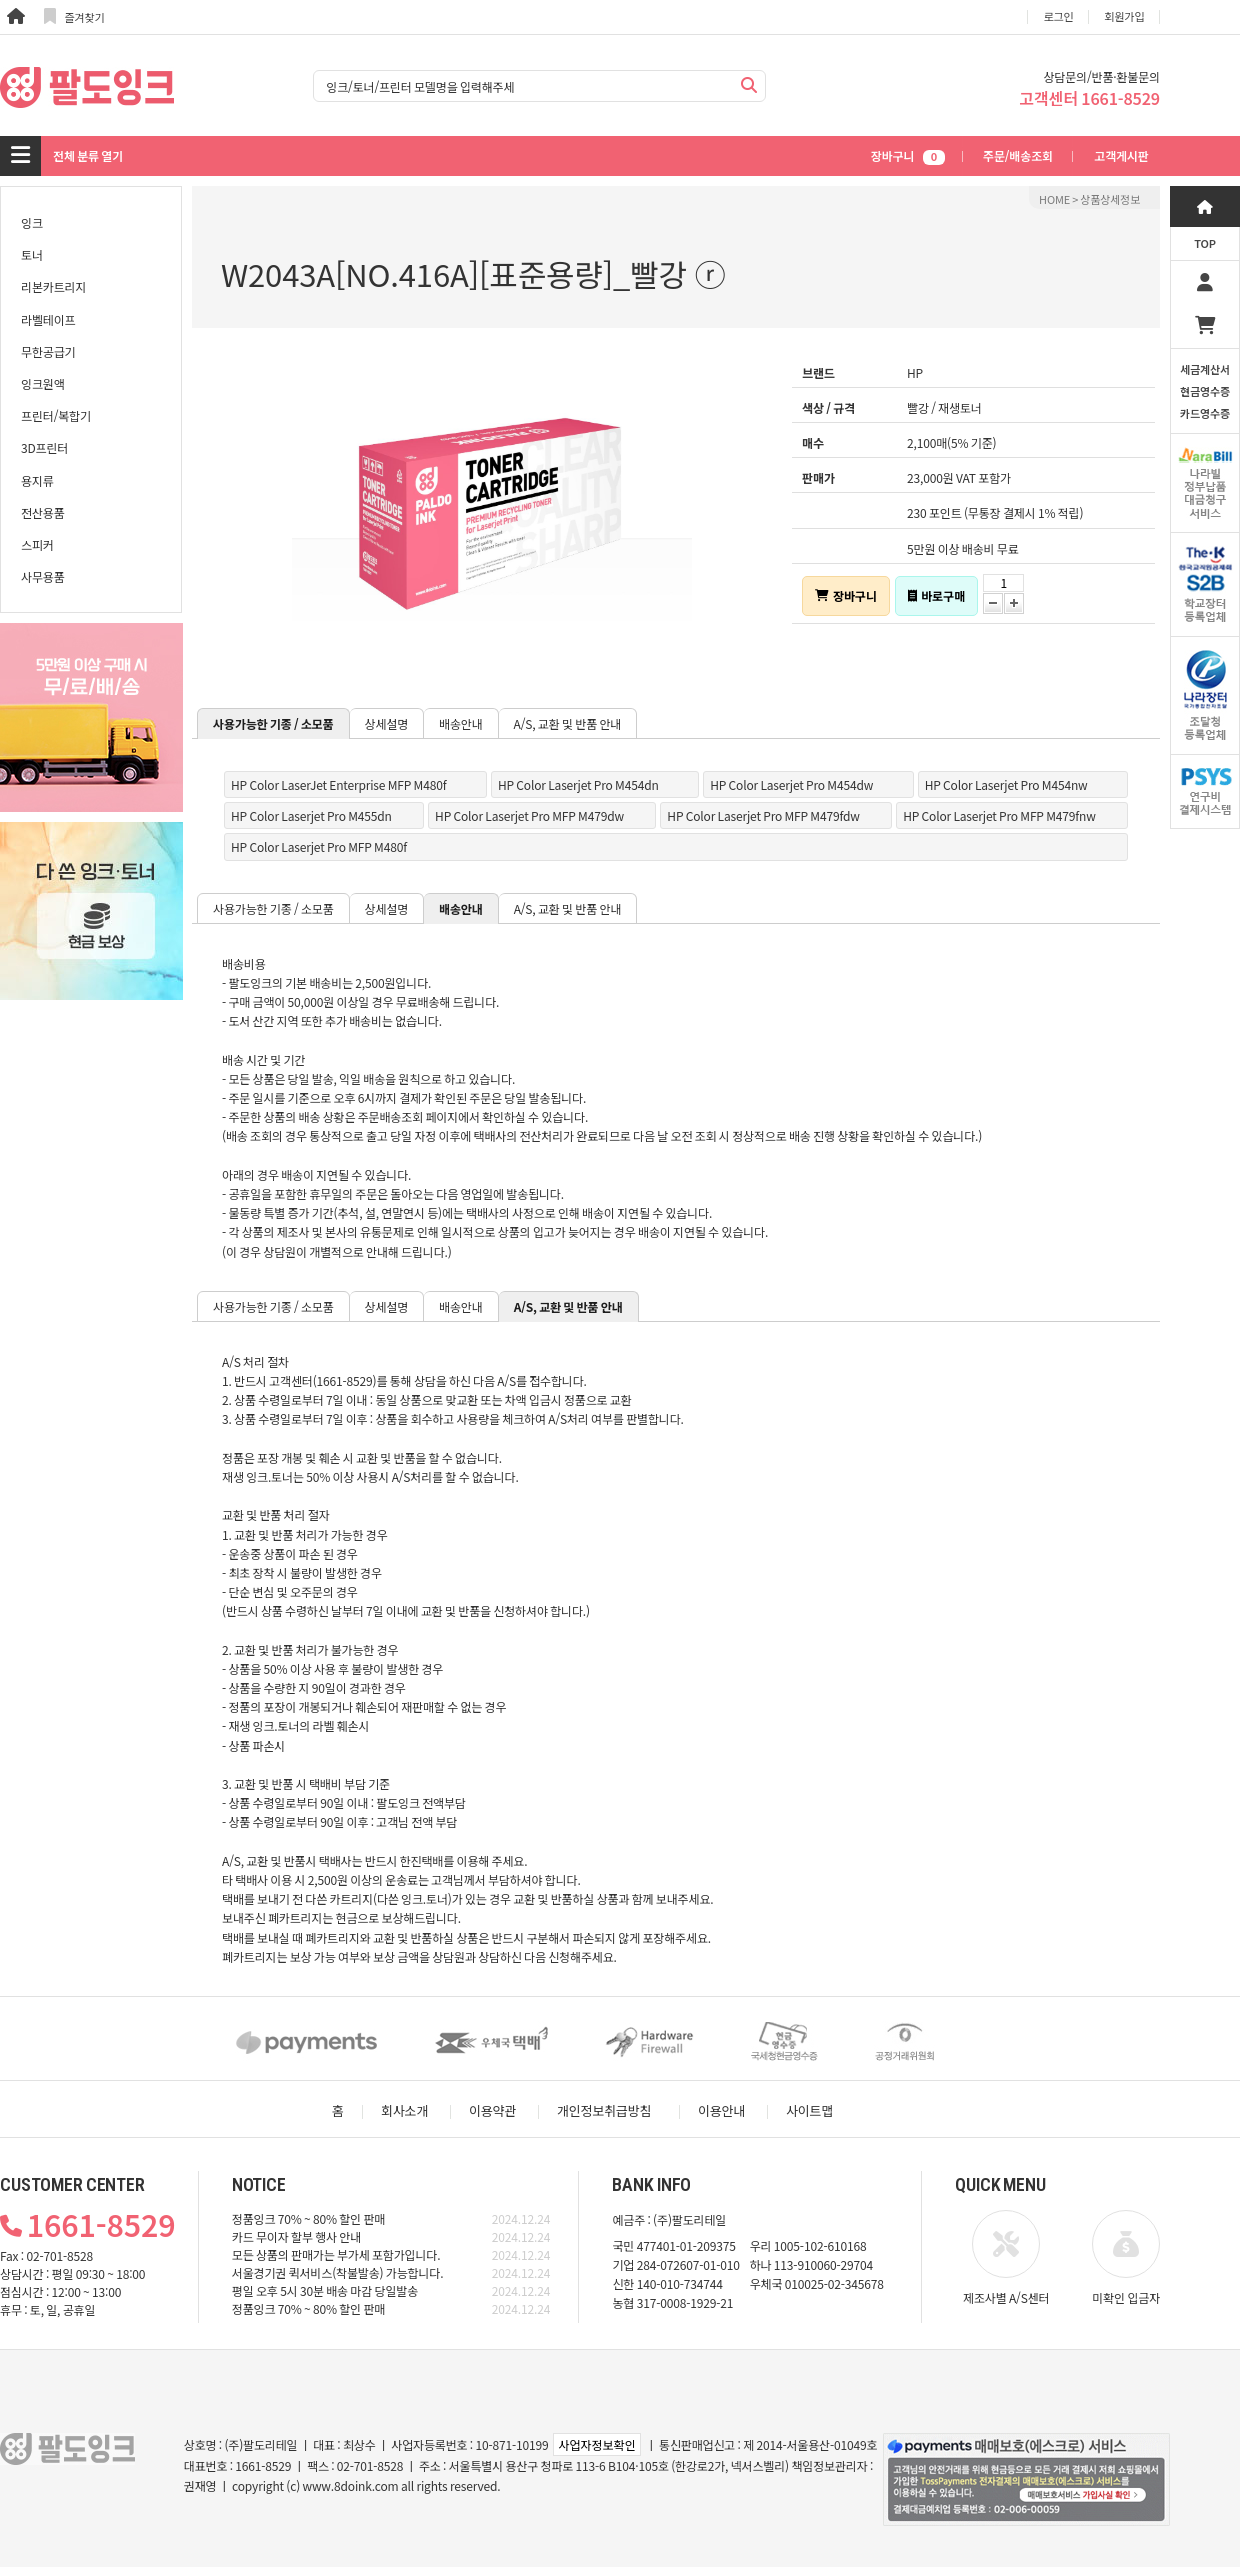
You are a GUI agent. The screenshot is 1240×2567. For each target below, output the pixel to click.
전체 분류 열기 (88, 155)
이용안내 (721, 2110)
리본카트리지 (53, 286)
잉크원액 (43, 383)
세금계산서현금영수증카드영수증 (1205, 391)
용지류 (37, 480)
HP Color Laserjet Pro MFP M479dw (529, 815)
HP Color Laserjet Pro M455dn (311, 815)
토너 (32, 254)
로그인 (1059, 16)
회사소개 (404, 2110)
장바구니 (908, 155)
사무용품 (43, 576)
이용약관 (492, 2110)
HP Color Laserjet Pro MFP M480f (319, 846)
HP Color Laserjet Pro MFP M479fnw (999, 815)
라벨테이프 (48, 319)
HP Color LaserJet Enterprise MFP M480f (338, 784)
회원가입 (1125, 16)
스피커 (37, 544)
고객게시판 (1121, 155)
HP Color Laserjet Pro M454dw (791, 784)
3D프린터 (44, 447)
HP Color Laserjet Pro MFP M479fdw (763, 815)
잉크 (32, 222)
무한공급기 (48, 351)
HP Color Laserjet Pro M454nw (1006, 784)
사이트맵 (809, 2110)
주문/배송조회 (1018, 155)
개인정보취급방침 (604, 2110)
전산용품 (43, 512)
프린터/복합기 (56, 415)
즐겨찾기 (74, 16)
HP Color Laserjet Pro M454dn (578, 784)
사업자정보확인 (596, 2444)
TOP (1205, 243)
